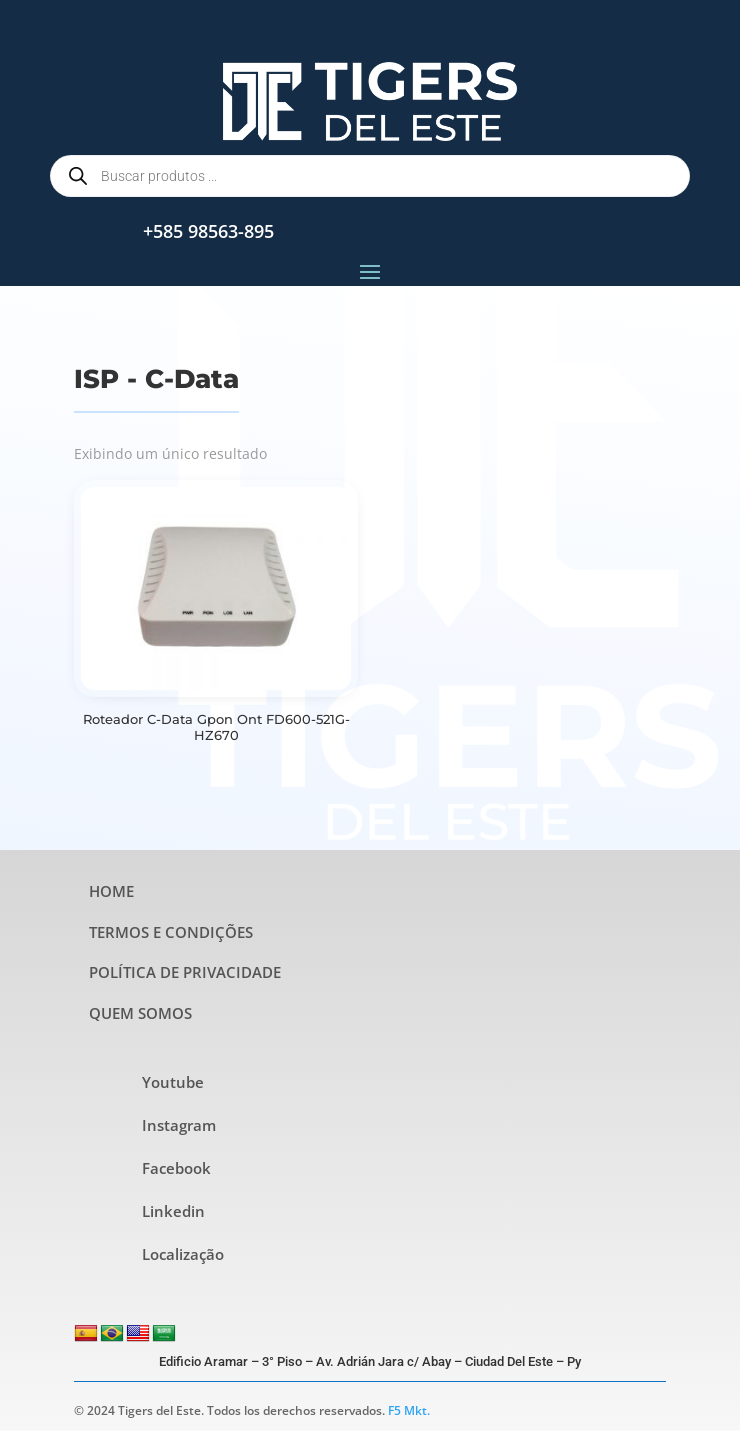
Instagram (179, 1125)
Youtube (173, 1082)
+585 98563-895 (208, 231)
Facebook (176, 1168)
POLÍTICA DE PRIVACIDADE (185, 972)
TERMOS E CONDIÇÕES (171, 932)
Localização (183, 1254)
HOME (111, 891)
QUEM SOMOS (140, 1013)
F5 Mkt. (409, 1410)
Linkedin (173, 1211)
